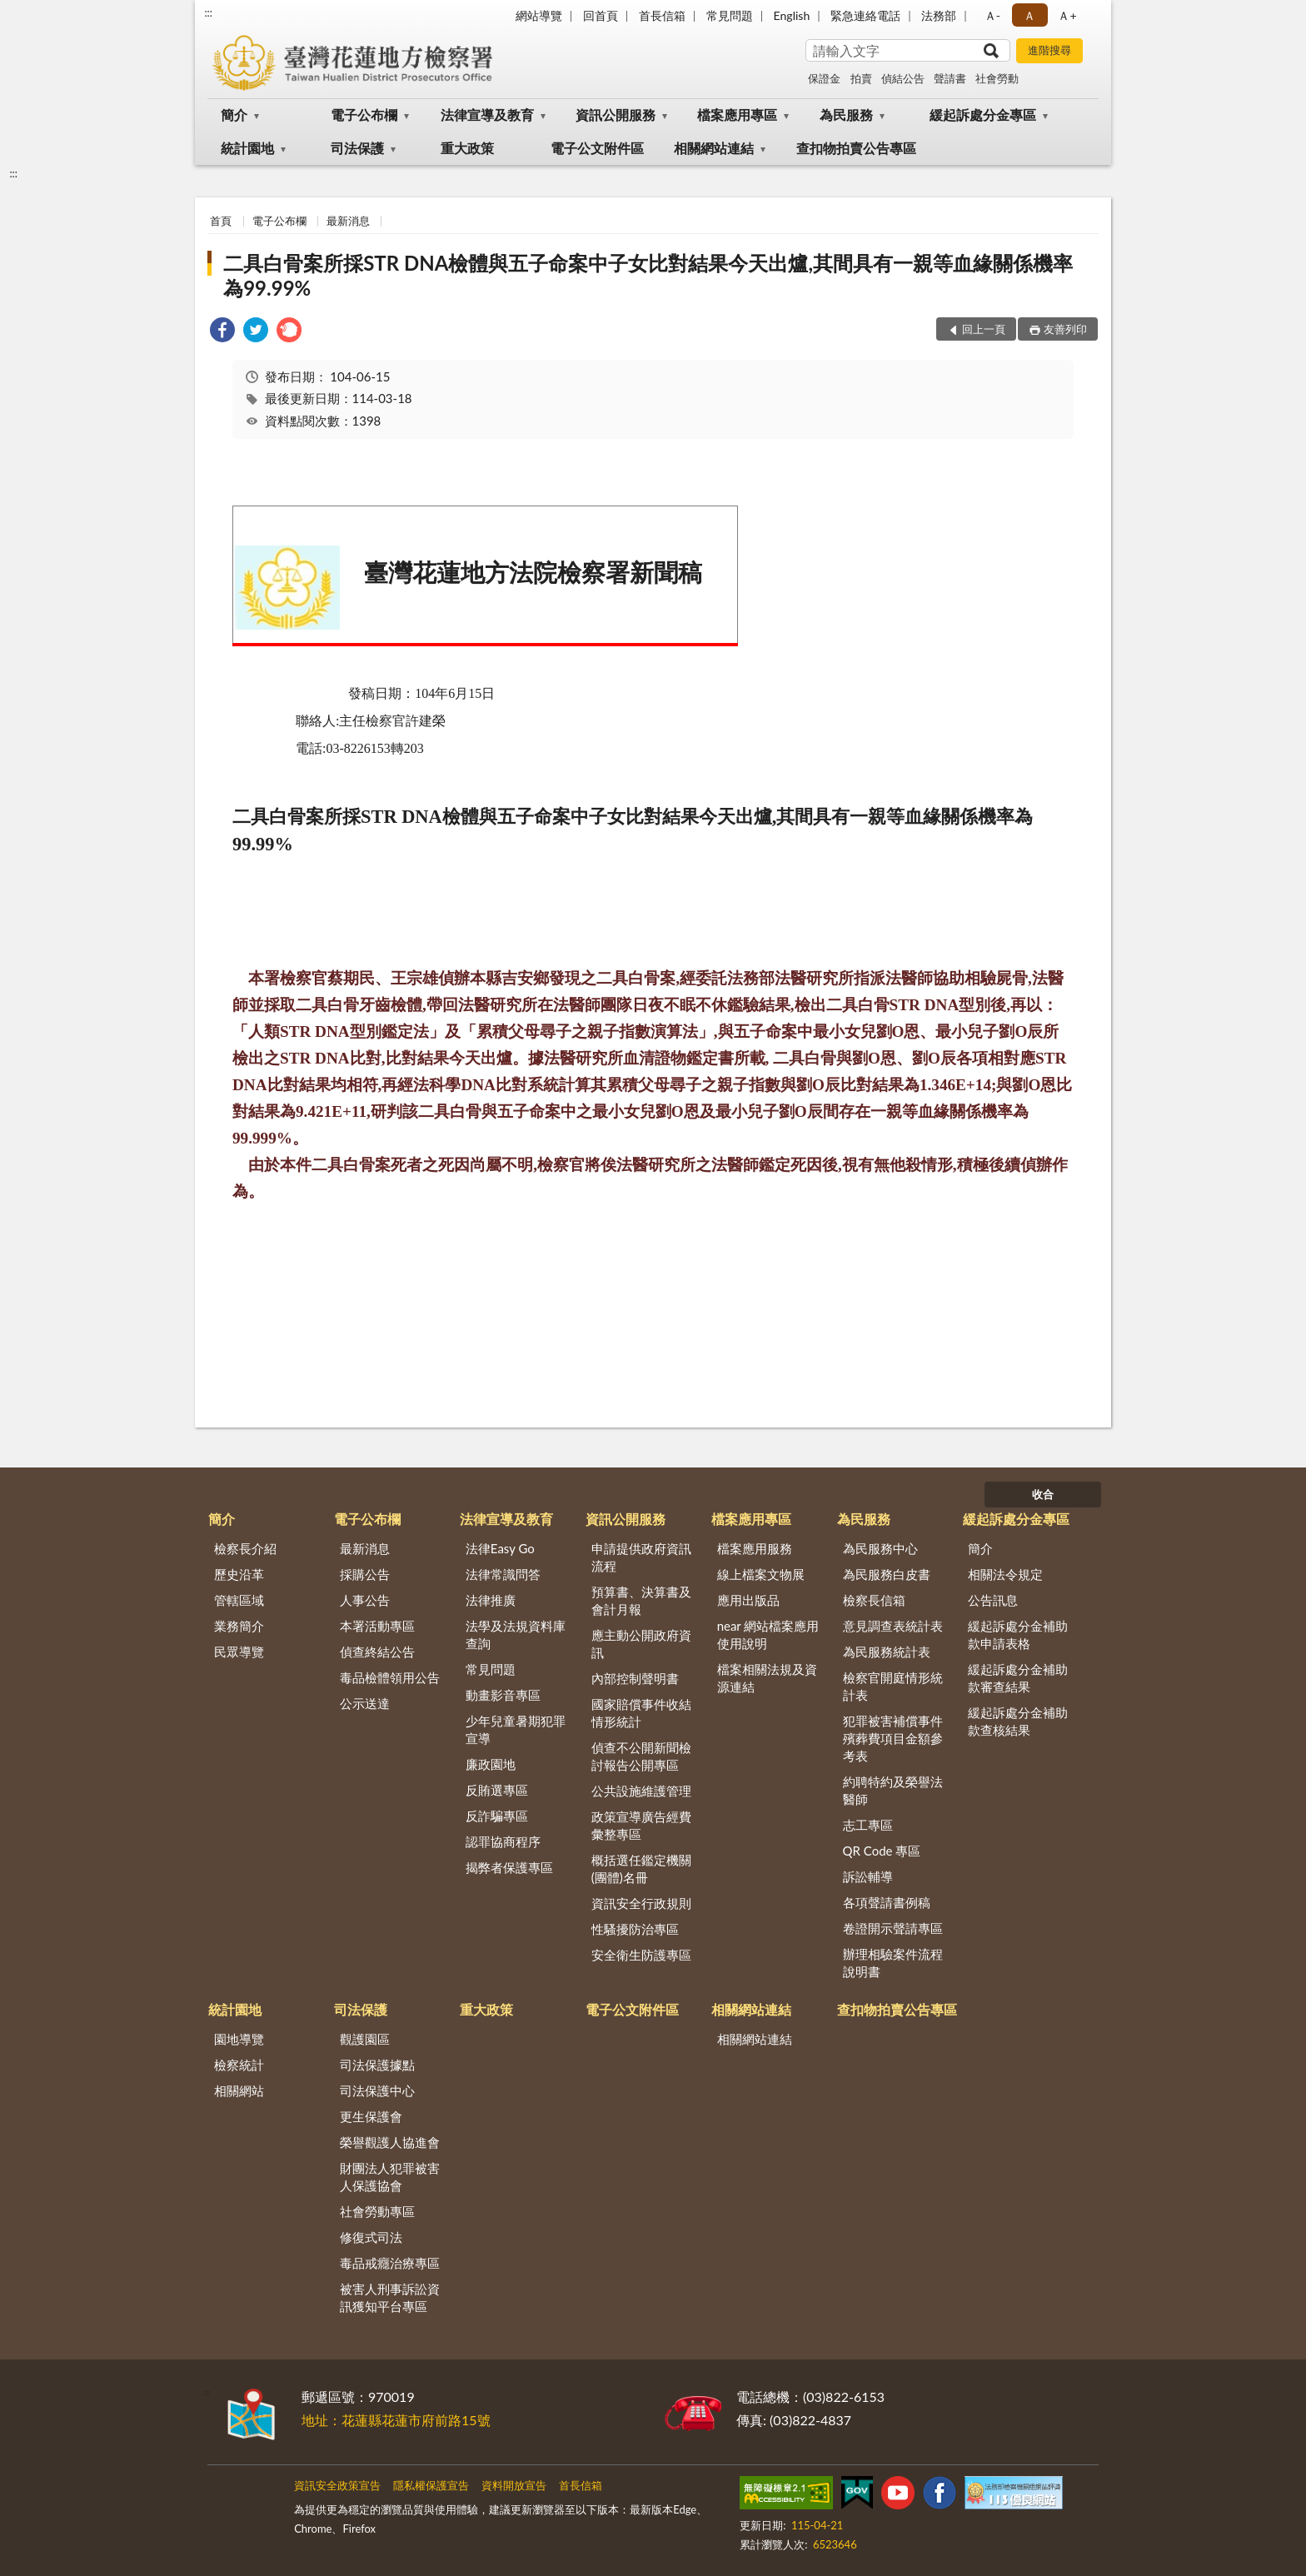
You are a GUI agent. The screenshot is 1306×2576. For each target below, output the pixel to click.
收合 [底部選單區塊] (1043, 1494)
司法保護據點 (377, 2064)
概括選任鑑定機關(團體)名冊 (641, 1868)
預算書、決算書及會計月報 (641, 1600)
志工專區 (868, 1824)
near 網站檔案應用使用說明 (768, 1634)
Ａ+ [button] (1067, 15)
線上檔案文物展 (761, 1574)
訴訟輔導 (868, 1876)
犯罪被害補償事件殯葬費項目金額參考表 (893, 1738)
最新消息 (348, 220)
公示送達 (365, 1703)
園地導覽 (239, 2038)
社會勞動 (997, 78)
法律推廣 (491, 1599)
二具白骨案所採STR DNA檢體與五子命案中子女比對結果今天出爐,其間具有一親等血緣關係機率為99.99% (648, 275)
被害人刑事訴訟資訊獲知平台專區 (390, 2297)
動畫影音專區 (503, 1694)
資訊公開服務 (615, 114)
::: (208, 12)
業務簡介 (239, 1625)
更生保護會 (371, 2116)
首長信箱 (662, 15)
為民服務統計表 (886, 1651)
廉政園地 (491, 1763)
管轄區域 (239, 1599)
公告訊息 (993, 1599)
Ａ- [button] (992, 15)
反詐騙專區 (497, 1815)
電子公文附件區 (597, 148)
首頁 (221, 220)
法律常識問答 (503, 1574)
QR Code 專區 (882, 1850)
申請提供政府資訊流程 (641, 1557)
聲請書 (950, 78)
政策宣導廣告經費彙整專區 (641, 1825)
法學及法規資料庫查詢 (516, 1634)
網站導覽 (539, 15)
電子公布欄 (364, 114)
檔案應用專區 (737, 114)
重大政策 (467, 148)
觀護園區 (365, 2038)
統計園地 (247, 148)
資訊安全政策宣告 (337, 2485)
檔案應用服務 (754, 1548)
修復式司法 (371, 2237)
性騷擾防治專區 (635, 1928)
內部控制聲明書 (635, 1678)
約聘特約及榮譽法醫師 (893, 1790)
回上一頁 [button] (983, 329)
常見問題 (729, 15)
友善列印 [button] (1065, 329)
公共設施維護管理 (641, 1790)
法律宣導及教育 (487, 114)
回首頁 (600, 15)
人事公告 (365, 1599)
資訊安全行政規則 (641, 1903)
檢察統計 (239, 2064)
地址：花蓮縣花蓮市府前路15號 (396, 2420)
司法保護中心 (377, 2090)
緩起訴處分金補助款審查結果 (1018, 1678)
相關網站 (239, 2090)
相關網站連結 (714, 148)
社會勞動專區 (377, 2211)
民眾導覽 (239, 1651)
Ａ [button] (1029, 15)
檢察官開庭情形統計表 (893, 1686)
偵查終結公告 (377, 1651)
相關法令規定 (1005, 1574)
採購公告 (365, 1574)
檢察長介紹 (245, 1548)
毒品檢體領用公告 (390, 1677)
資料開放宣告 (513, 2485)
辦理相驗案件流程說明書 (893, 1962)
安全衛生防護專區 (641, 1954)
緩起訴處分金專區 (983, 114)
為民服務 (846, 114)
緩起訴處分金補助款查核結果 (1018, 1721)
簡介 (234, 114)
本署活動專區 (377, 1625)
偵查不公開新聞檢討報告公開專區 (641, 1756)
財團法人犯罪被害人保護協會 (390, 2176)
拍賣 (861, 78)
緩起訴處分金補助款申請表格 (1018, 1634)
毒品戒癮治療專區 (390, 2262)
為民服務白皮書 (886, 1574)
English (792, 15)
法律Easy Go (500, 1548)
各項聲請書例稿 (886, 1902)
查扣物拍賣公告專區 (856, 148)
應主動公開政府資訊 (641, 1643)
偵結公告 (903, 78)
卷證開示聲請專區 (893, 1928)
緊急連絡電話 (865, 15)
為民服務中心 (880, 1548)
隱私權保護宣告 (431, 2485)
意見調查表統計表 (893, 1625)
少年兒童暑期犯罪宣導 (516, 1729)
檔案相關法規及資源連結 (767, 1678)
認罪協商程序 (503, 1841)
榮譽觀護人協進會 (390, 2142)
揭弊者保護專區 (509, 1867)
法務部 (938, 15)
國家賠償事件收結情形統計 (641, 1713)
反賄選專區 (497, 1789)
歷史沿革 (239, 1574)
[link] (222, 331)
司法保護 (357, 148)
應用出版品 (748, 1599)
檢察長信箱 (874, 1599)
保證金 (824, 78)
